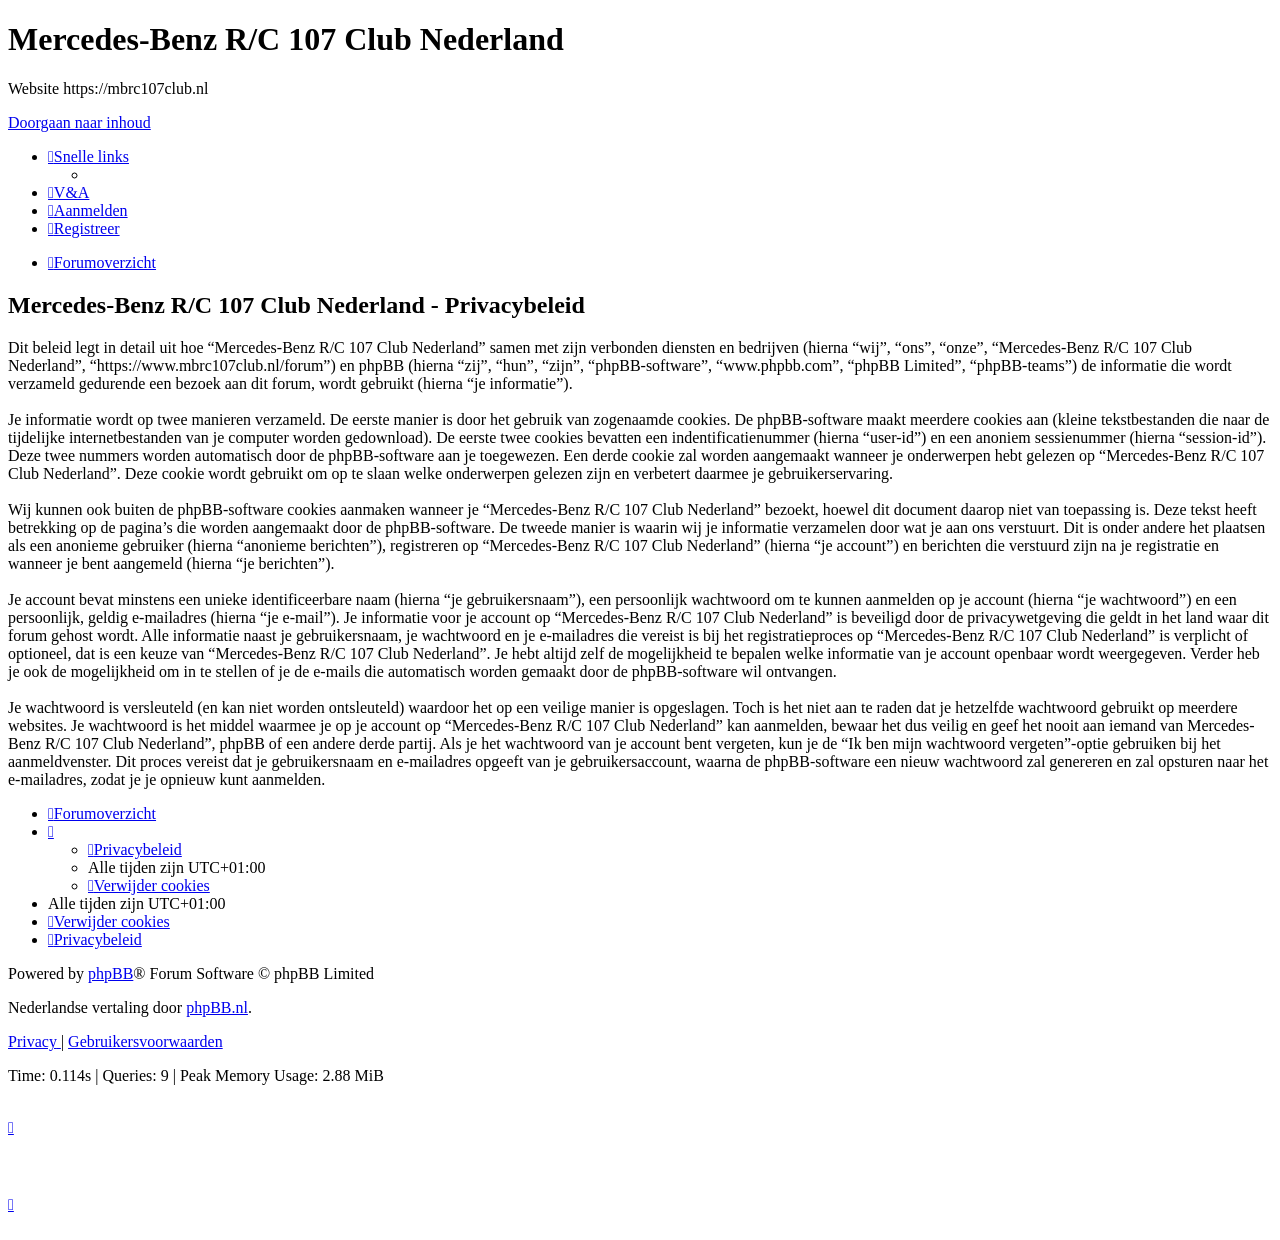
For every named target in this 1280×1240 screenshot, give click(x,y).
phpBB (110, 973)
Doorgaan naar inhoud (79, 122)
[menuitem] (68, 192)
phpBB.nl (217, 1007)
